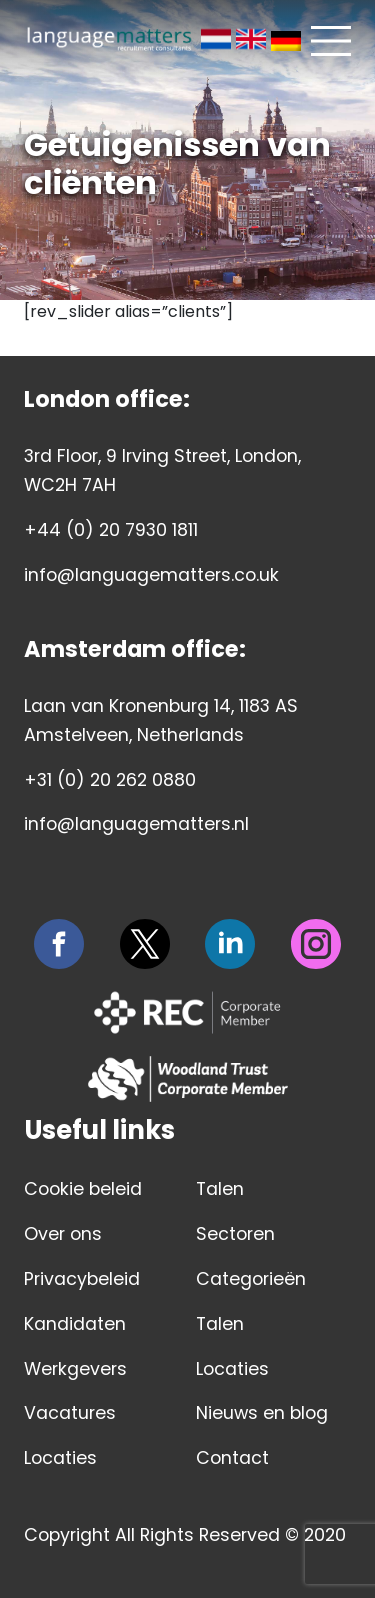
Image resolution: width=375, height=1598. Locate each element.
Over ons (63, 1234)
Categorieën (251, 1279)
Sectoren (235, 1234)
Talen (220, 1189)
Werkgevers (75, 1369)
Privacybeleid (82, 1279)
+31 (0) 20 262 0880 (110, 780)
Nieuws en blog (262, 1413)
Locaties (60, 1458)
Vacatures (70, 1413)
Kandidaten (75, 1324)
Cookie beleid (83, 1189)
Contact (232, 1458)
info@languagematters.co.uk (151, 575)
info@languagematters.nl (136, 824)
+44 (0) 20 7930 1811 (111, 530)
